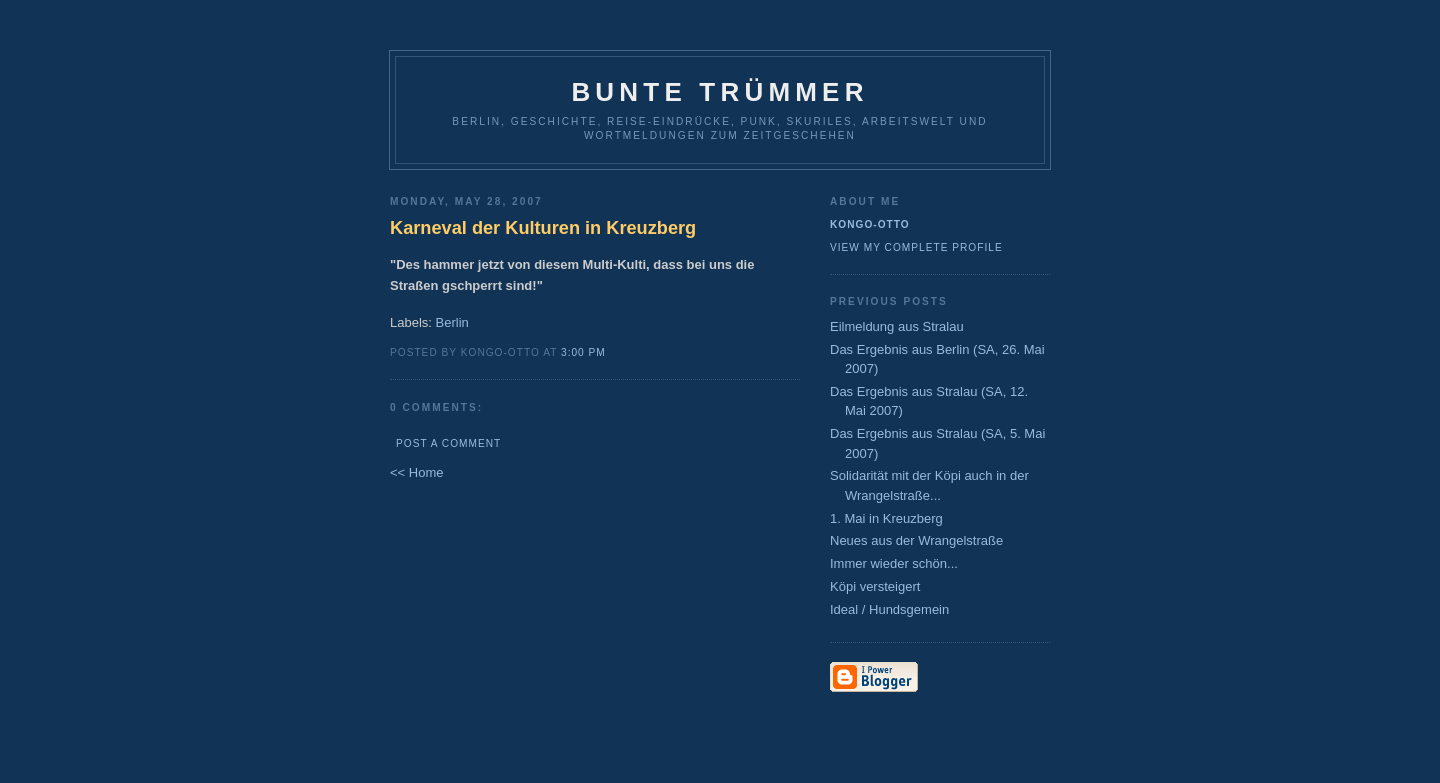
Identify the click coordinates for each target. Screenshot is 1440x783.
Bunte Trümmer (719, 92)
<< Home (416, 472)
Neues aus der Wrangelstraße (916, 540)
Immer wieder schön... (894, 563)
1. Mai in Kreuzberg (886, 518)
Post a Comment (448, 443)
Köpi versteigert (875, 586)
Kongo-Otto (870, 224)
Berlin (452, 322)
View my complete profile (916, 247)
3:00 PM (583, 352)
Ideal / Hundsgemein (889, 609)
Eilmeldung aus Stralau (897, 326)
